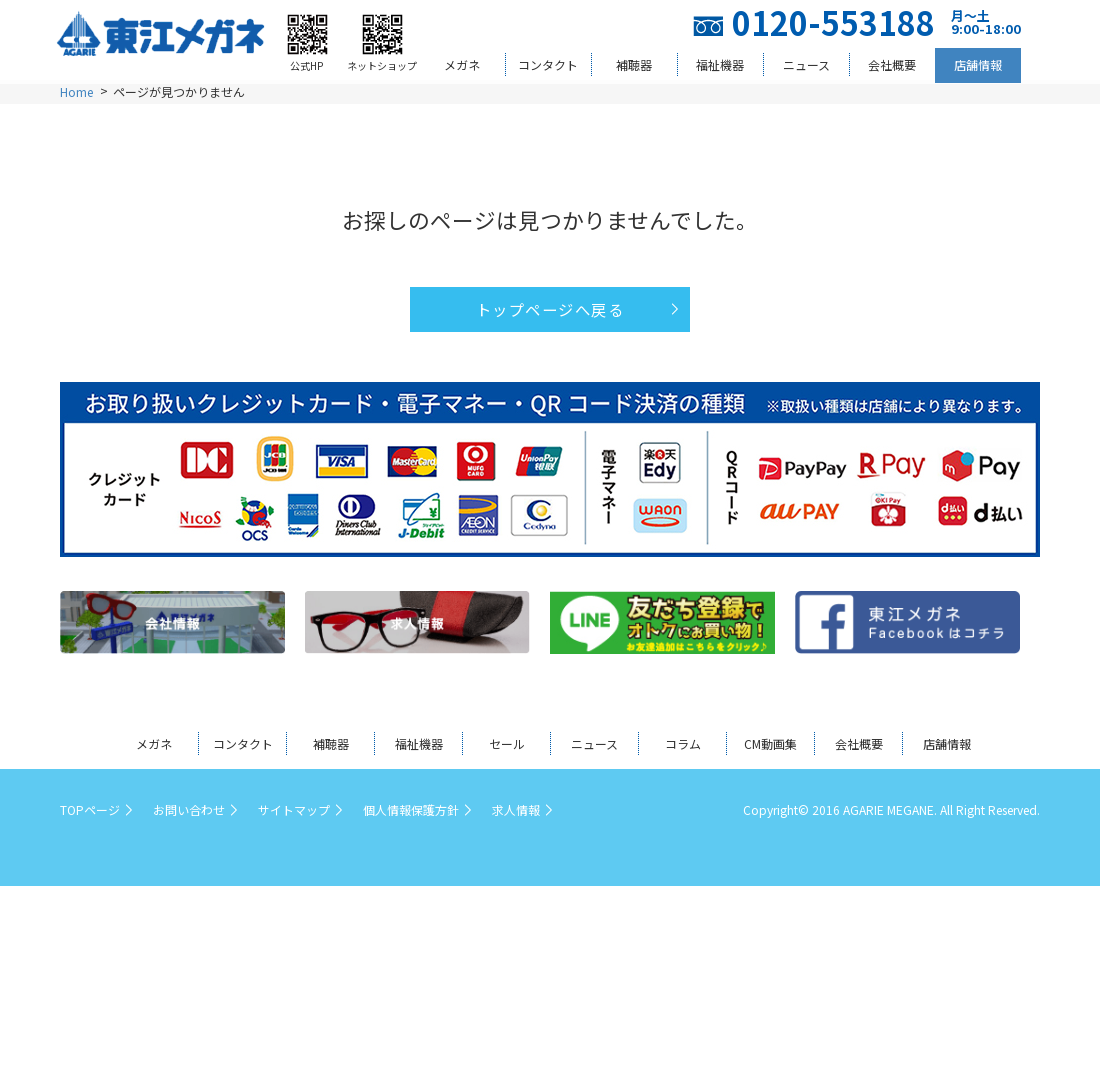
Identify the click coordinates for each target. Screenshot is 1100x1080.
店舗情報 (978, 64)
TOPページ (90, 809)
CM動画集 (770, 743)
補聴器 (634, 64)
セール (507, 743)
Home (76, 91)
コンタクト (548, 64)
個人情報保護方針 (411, 809)
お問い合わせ (189, 809)
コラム (683, 743)
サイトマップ (294, 809)
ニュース (806, 64)
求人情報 (516, 809)
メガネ (462, 64)
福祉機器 (720, 64)
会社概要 (892, 64)
